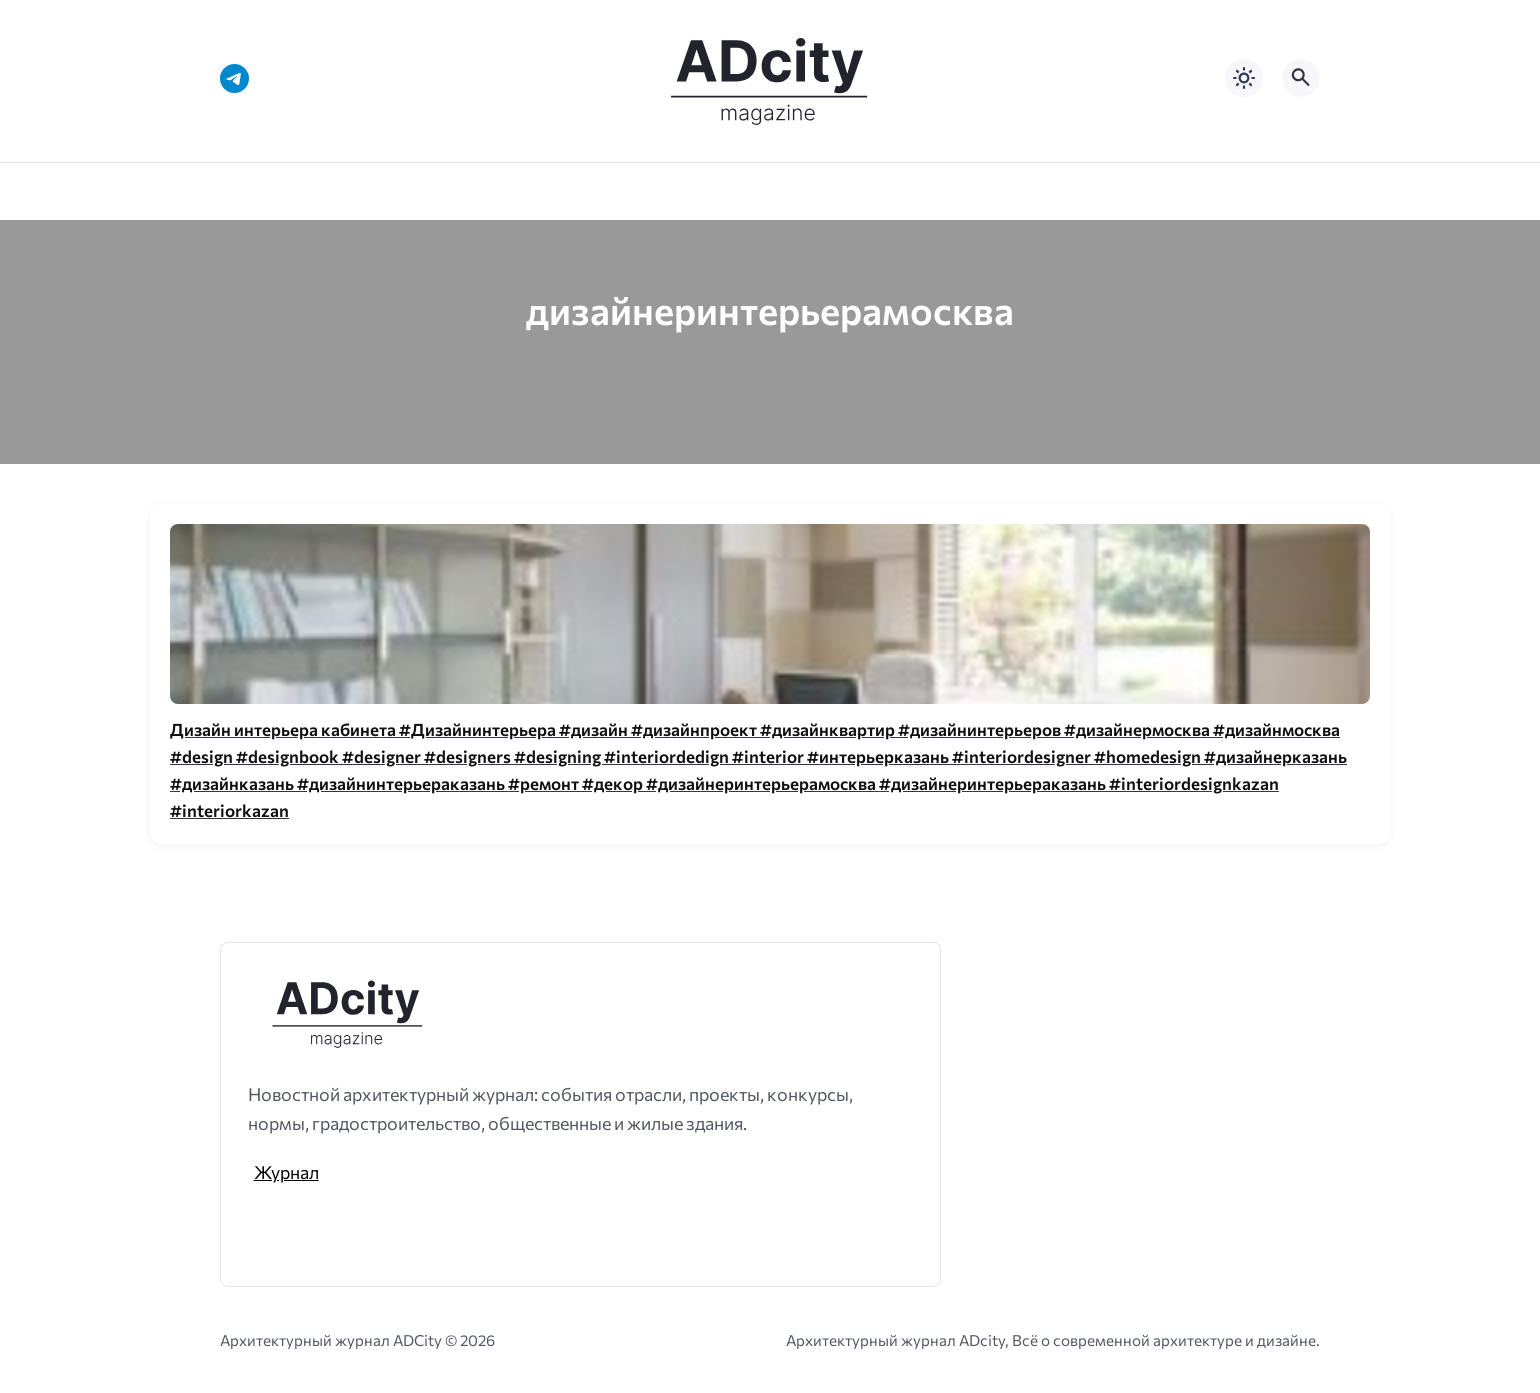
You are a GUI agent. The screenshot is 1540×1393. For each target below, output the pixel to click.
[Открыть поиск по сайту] (1301, 78)
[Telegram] (234, 78)
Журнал (286, 1172)
